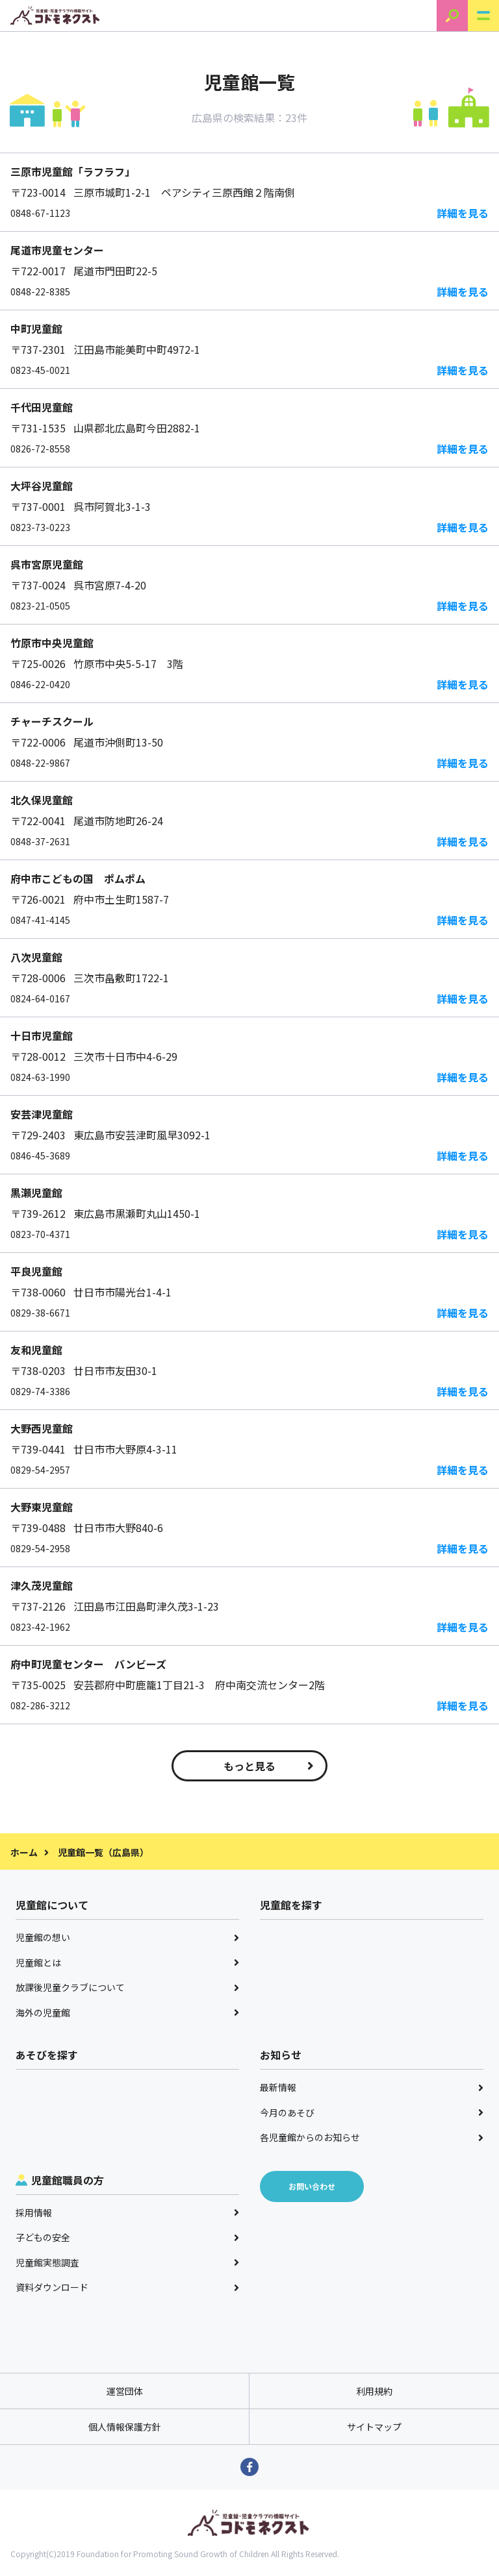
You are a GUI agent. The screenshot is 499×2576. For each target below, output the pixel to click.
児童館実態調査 (127, 2262)
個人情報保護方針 (124, 2426)
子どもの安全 (127, 2237)
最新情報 (371, 2087)
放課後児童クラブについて (127, 1987)
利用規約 (374, 2390)
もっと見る (269, 1766)
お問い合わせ (311, 2186)
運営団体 (125, 2390)
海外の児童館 (127, 2012)
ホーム (24, 1852)
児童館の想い (127, 1937)
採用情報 (127, 2212)
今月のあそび (371, 2112)
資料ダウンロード (127, 2287)
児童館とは (127, 1962)
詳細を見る (463, 213)
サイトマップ (374, 2426)
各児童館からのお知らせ (371, 2137)
